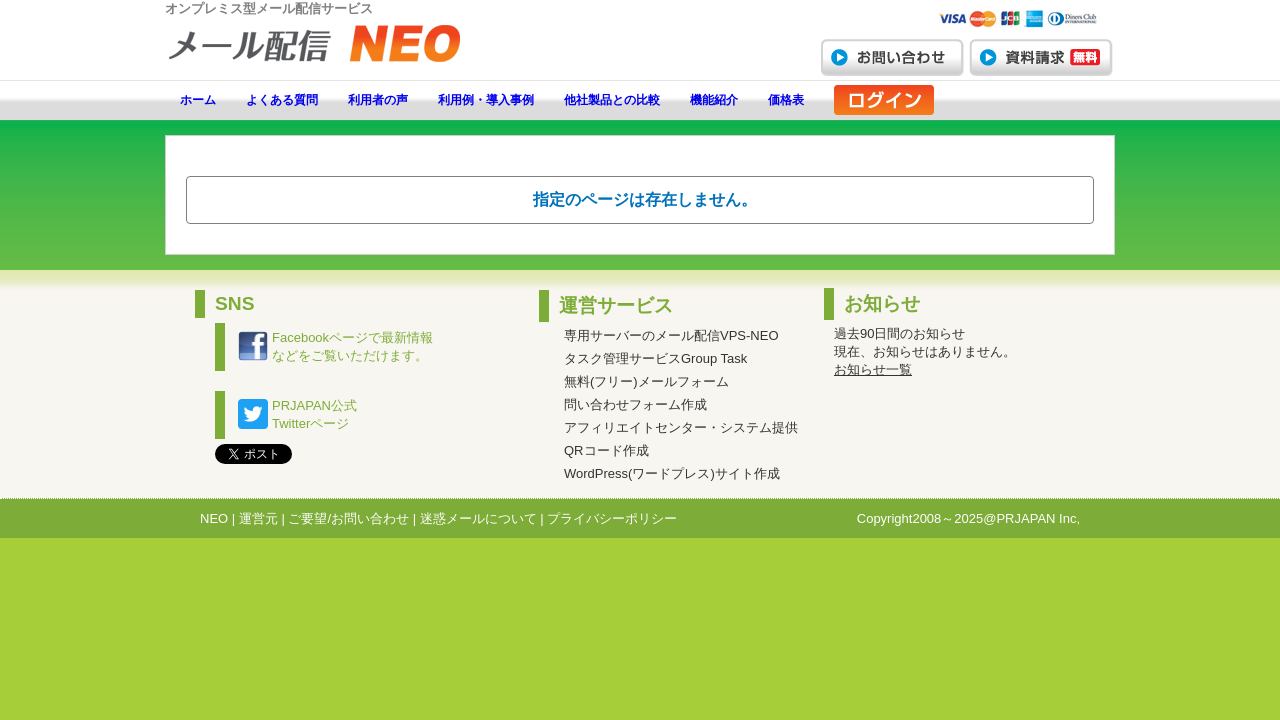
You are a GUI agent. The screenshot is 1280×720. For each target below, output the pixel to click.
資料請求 (1041, 57)
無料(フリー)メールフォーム (646, 381)
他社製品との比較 (612, 100)
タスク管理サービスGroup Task (655, 358)
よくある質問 (282, 100)
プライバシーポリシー (612, 518)
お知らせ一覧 (873, 369)
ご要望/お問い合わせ (348, 518)
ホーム (198, 100)
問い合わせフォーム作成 (635, 404)
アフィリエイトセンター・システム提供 (681, 427)
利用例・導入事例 (486, 100)
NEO (214, 518)
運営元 (258, 518)
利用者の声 (378, 100)
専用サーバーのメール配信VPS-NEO (671, 335)
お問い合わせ (892, 57)
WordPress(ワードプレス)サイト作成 (672, 473)
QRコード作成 (606, 450)
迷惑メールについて (478, 518)
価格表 (786, 100)
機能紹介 (714, 100)
